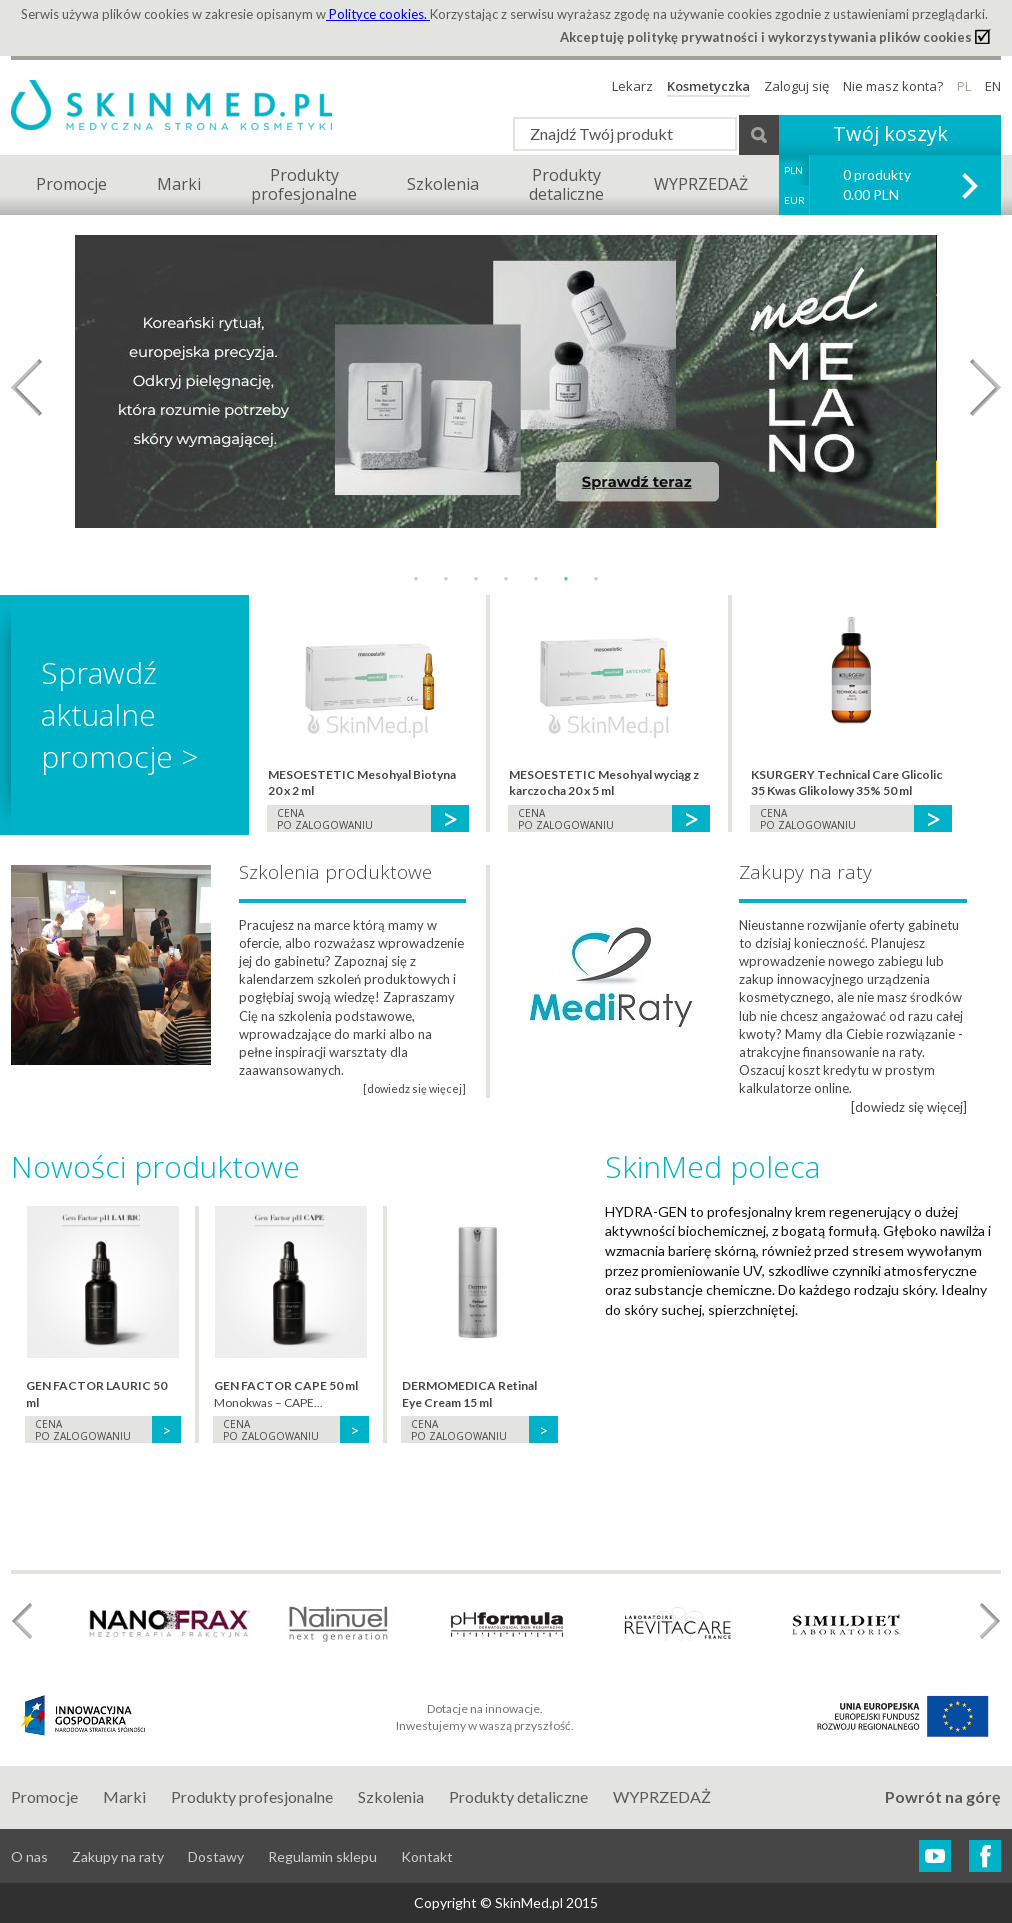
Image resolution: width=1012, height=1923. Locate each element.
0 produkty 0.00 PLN (877, 184)
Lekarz (632, 86)
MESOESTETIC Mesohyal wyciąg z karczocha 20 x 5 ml (604, 783)
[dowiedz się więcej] (909, 1107)
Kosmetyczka (708, 86)
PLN (793, 170)
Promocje (71, 184)
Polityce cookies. (378, 14)
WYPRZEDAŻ (701, 184)
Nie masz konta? (893, 86)
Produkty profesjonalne (252, 1796)
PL (964, 86)
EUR (794, 200)
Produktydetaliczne (566, 184)
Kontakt (427, 1856)
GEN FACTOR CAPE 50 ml (286, 1385)
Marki (179, 184)
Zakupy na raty (118, 1856)
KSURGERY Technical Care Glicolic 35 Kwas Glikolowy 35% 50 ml (846, 783)
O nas (29, 1856)
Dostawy (216, 1856)
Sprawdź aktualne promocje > (120, 714)
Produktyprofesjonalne (304, 184)
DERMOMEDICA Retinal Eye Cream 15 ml (469, 1394)
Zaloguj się (796, 86)
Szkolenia (443, 184)
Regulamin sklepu (322, 1856)
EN (993, 86)
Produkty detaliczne (518, 1796)
